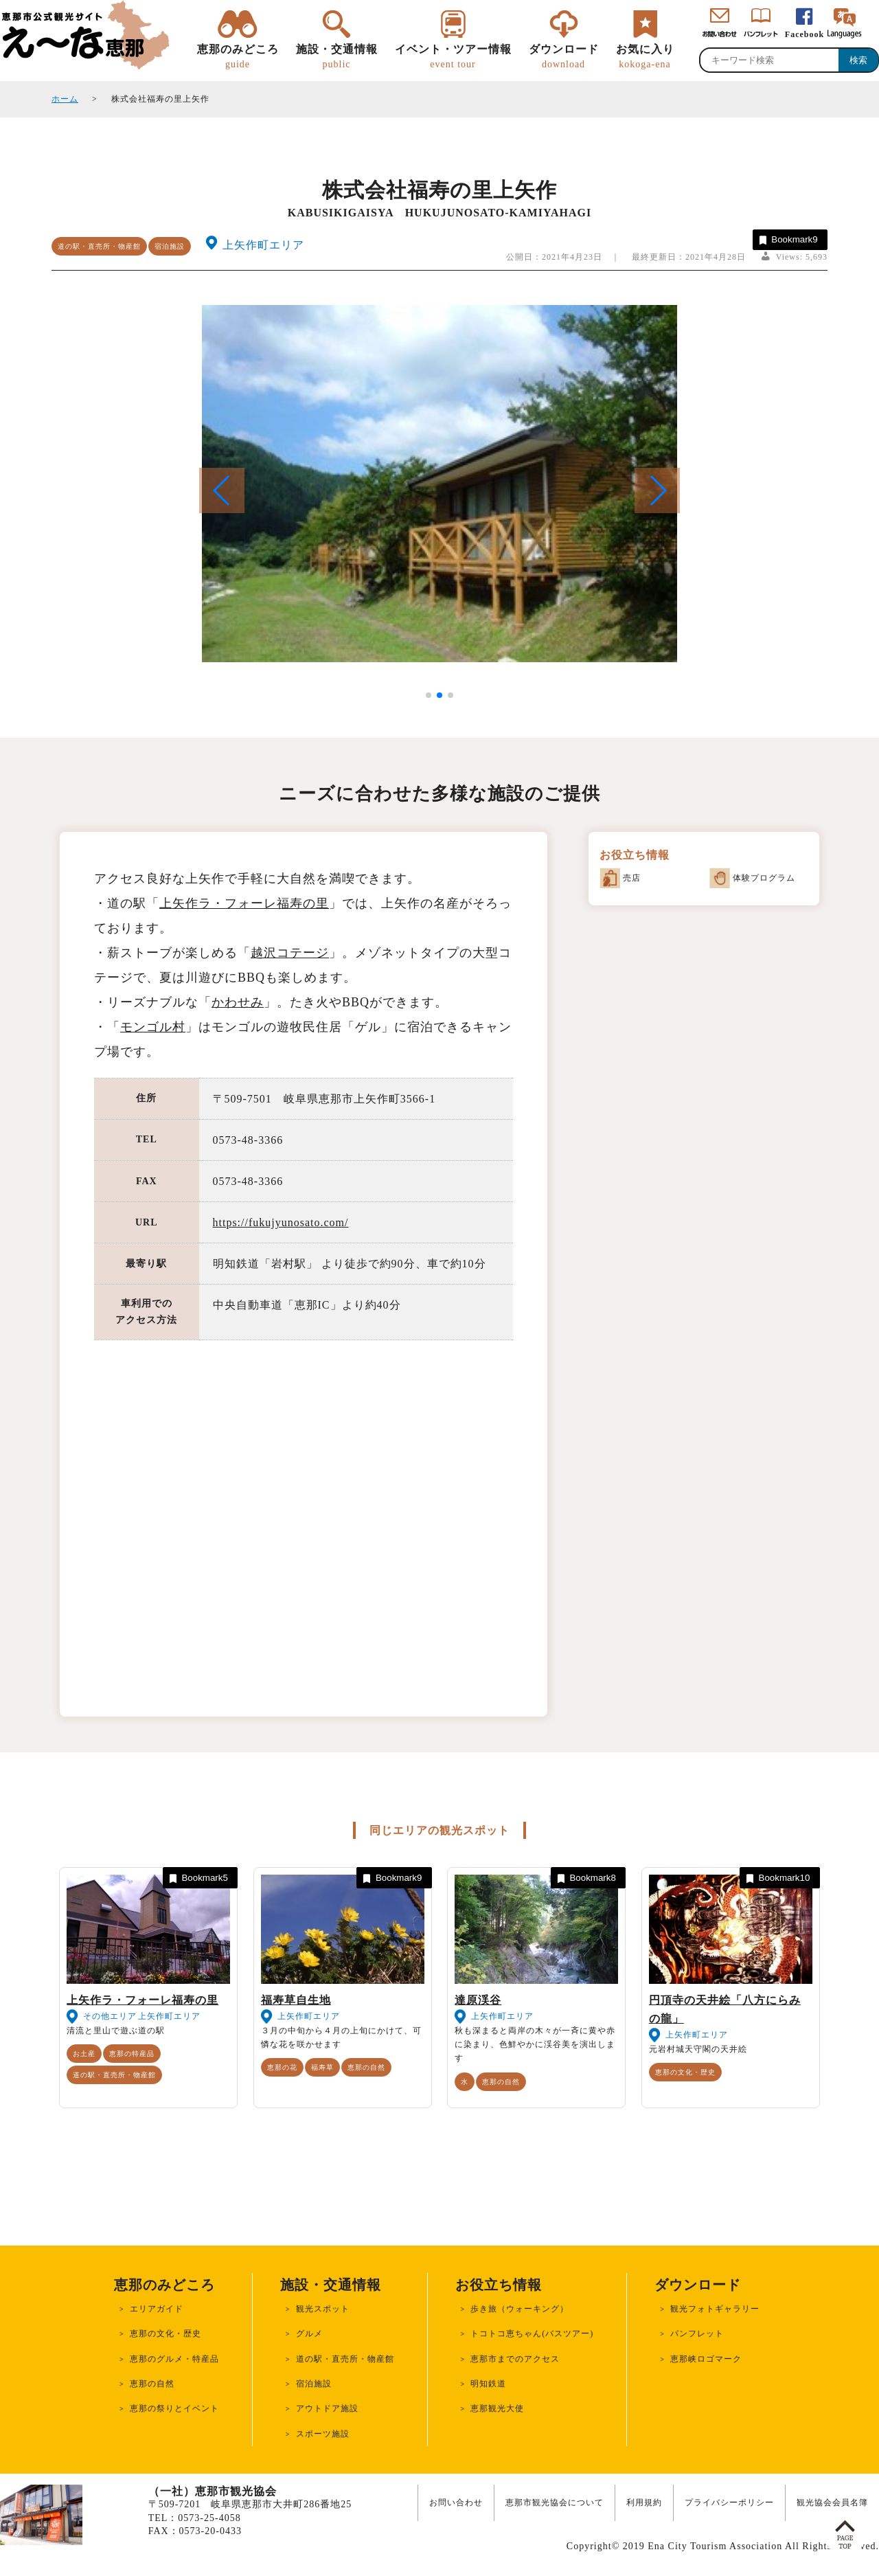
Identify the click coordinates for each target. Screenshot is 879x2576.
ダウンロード (564, 57)
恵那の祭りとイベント (174, 2408)
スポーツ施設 (323, 2434)
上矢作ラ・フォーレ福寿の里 (244, 903)
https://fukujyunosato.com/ (281, 1222)
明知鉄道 (488, 2383)
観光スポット (323, 2309)
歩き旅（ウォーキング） (519, 2309)
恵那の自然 (366, 2067)
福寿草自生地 (296, 2000)
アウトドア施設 (327, 2408)
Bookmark (787, 240)
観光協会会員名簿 (832, 2502)
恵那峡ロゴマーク (706, 2359)
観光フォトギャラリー (715, 2309)
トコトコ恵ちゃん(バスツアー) (531, 2333)
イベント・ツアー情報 (453, 57)
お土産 (84, 2053)
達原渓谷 (478, 2000)
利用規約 (644, 2502)
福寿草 (322, 2067)
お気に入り (645, 57)
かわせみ (238, 1002)
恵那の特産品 (132, 2053)
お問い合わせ (456, 2502)
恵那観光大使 (497, 2408)
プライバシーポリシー (729, 2502)
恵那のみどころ (238, 57)
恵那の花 (282, 2067)
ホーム (65, 99)
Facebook (804, 34)
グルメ (309, 2333)
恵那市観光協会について (554, 2502)
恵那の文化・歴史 (685, 2072)
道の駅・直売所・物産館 (99, 246)
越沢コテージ (290, 953)
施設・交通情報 (337, 57)
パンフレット (697, 2333)
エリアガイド (156, 2309)
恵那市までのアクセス (515, 2359)
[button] (657, 490)
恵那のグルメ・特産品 (174, 2359)
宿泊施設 (170, 246)
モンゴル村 (152, 1027)
